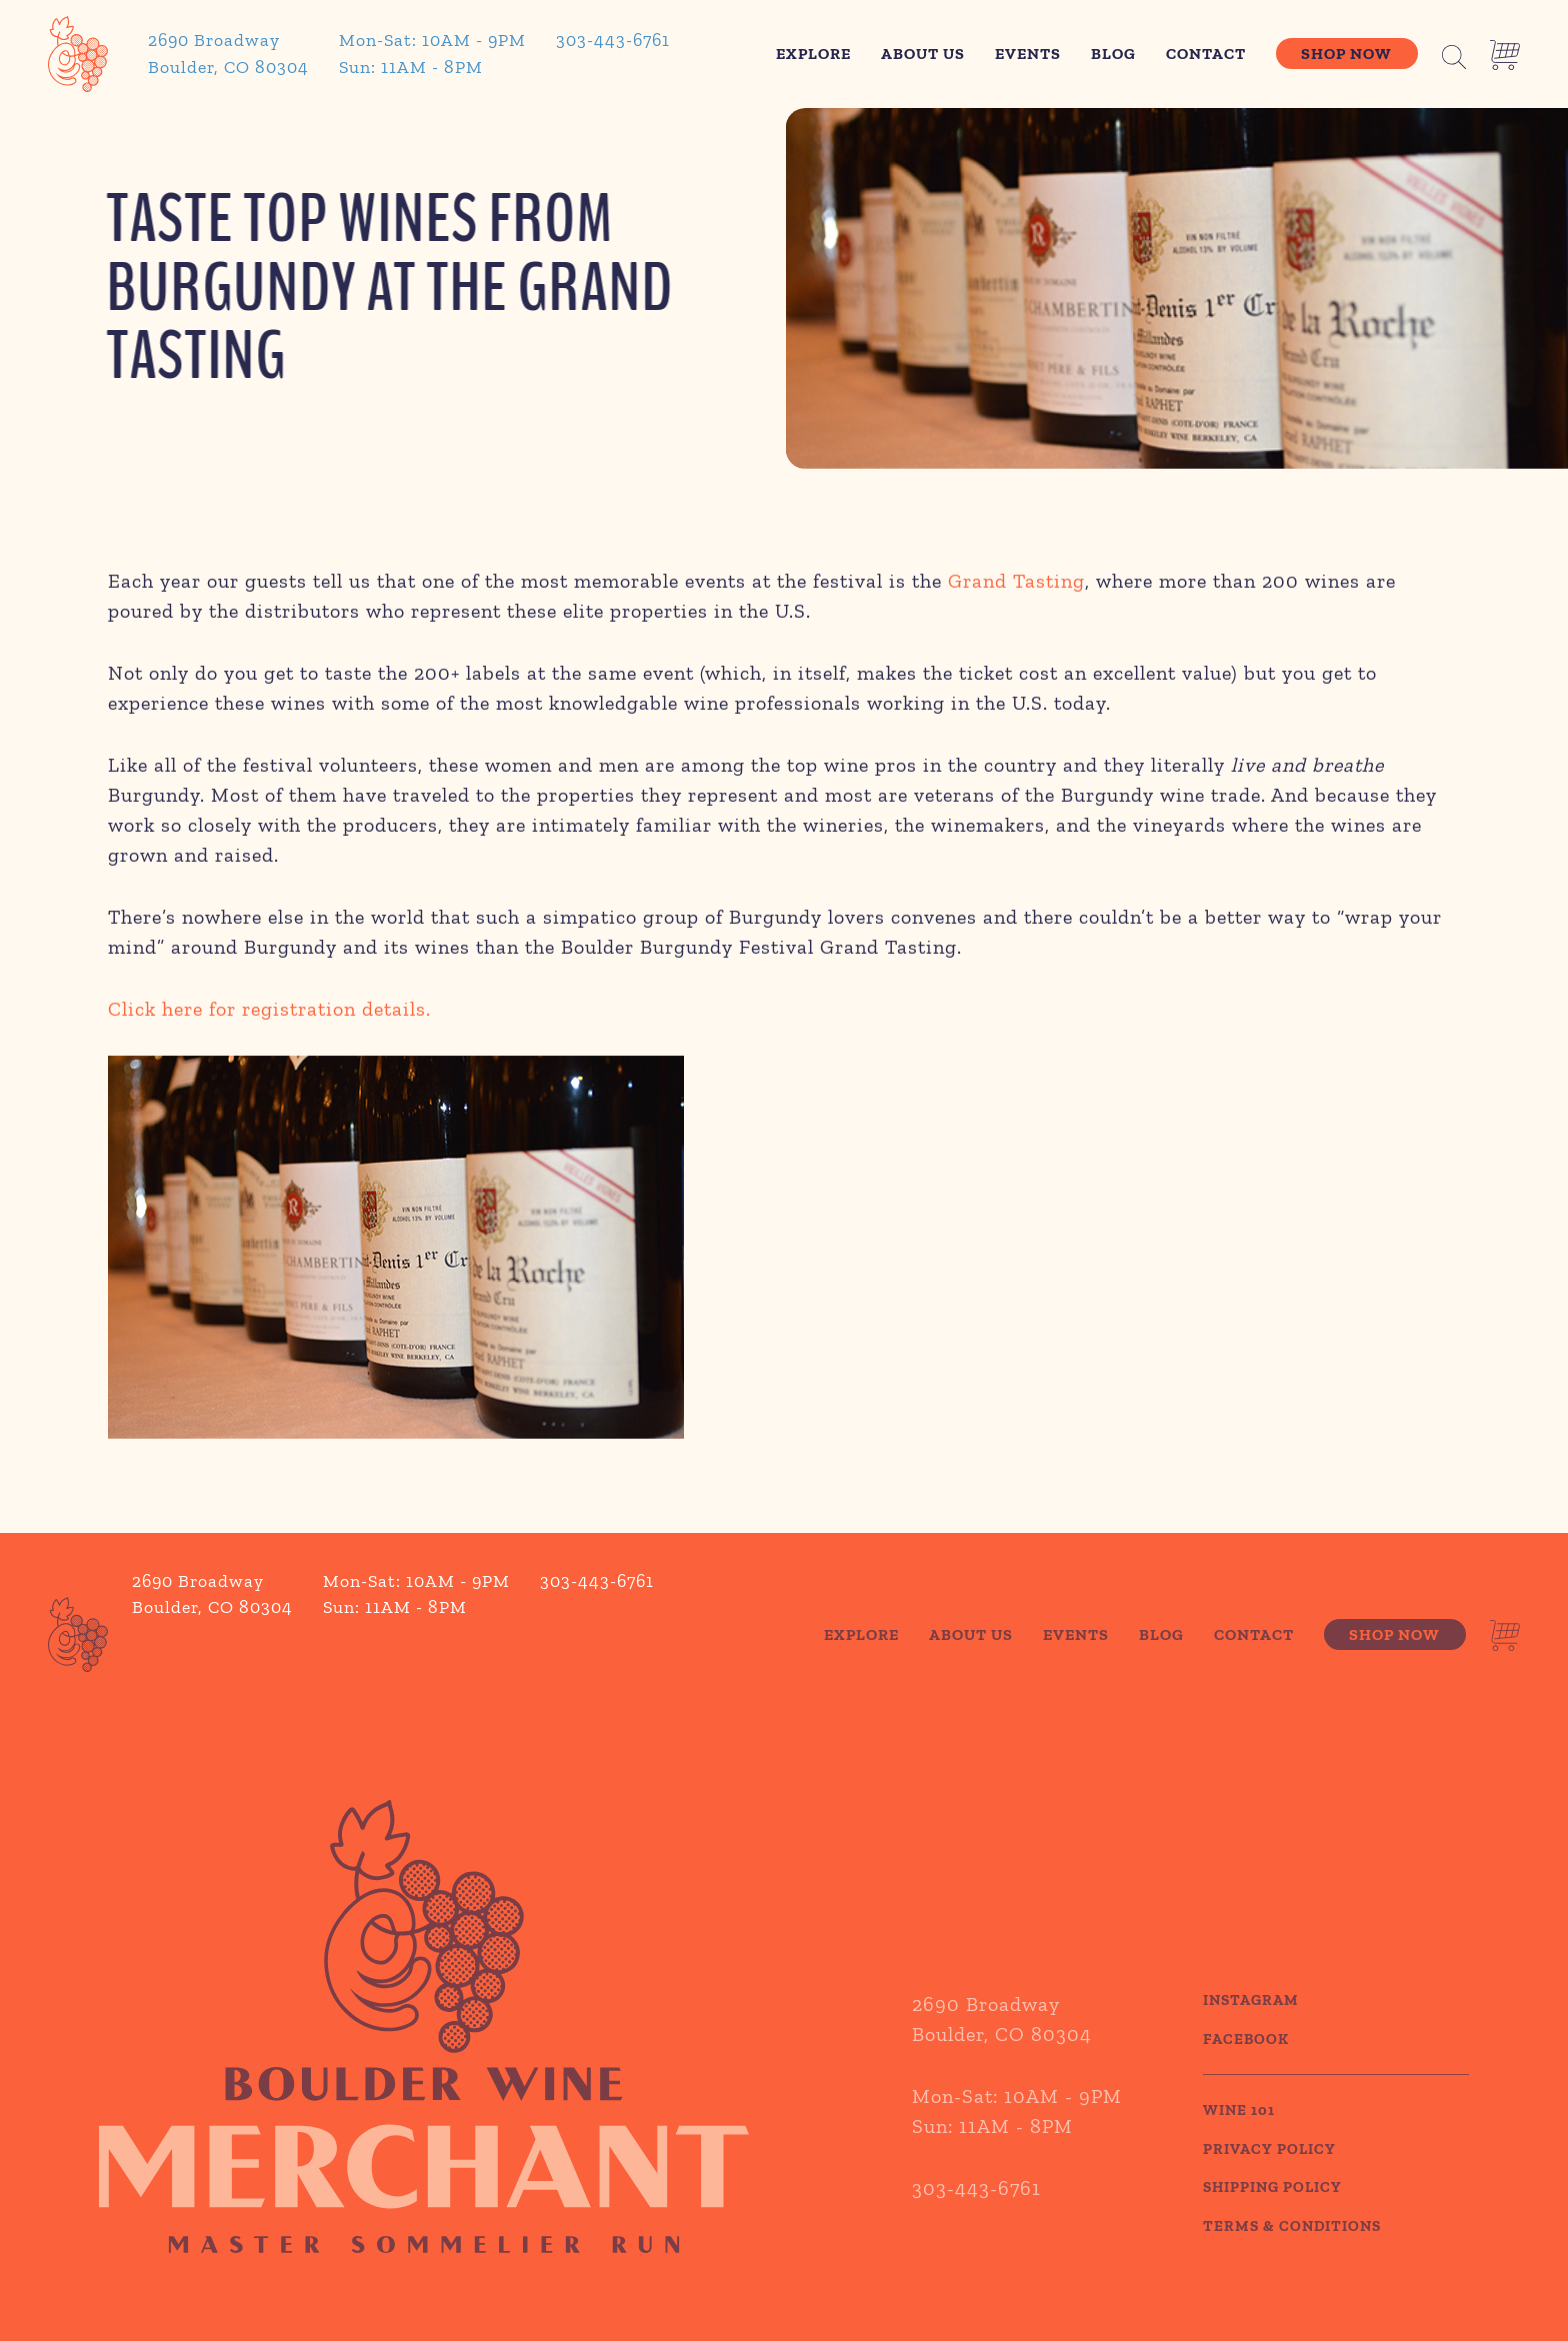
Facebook (1246, 2064)
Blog (1113, 53)
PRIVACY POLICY (1269, 2174)
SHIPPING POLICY (1272, 2213)
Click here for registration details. (269, 1013)
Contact (1206, 53)
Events (1028, 53)
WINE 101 (1239, 2136)
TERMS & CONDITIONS (1292, 2251)
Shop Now (1346, 53)
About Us (923, 53)
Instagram (1251, 2026)
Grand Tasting (1016, 585)
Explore (813, 53)
